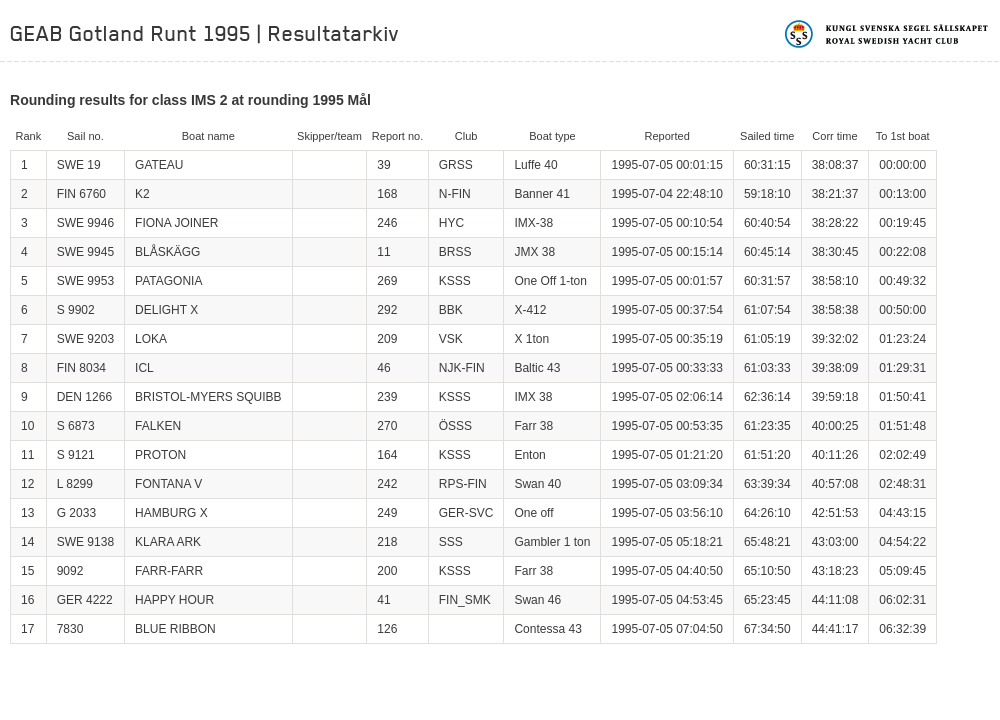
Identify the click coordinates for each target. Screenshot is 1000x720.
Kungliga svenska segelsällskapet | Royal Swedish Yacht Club (887, 34)
